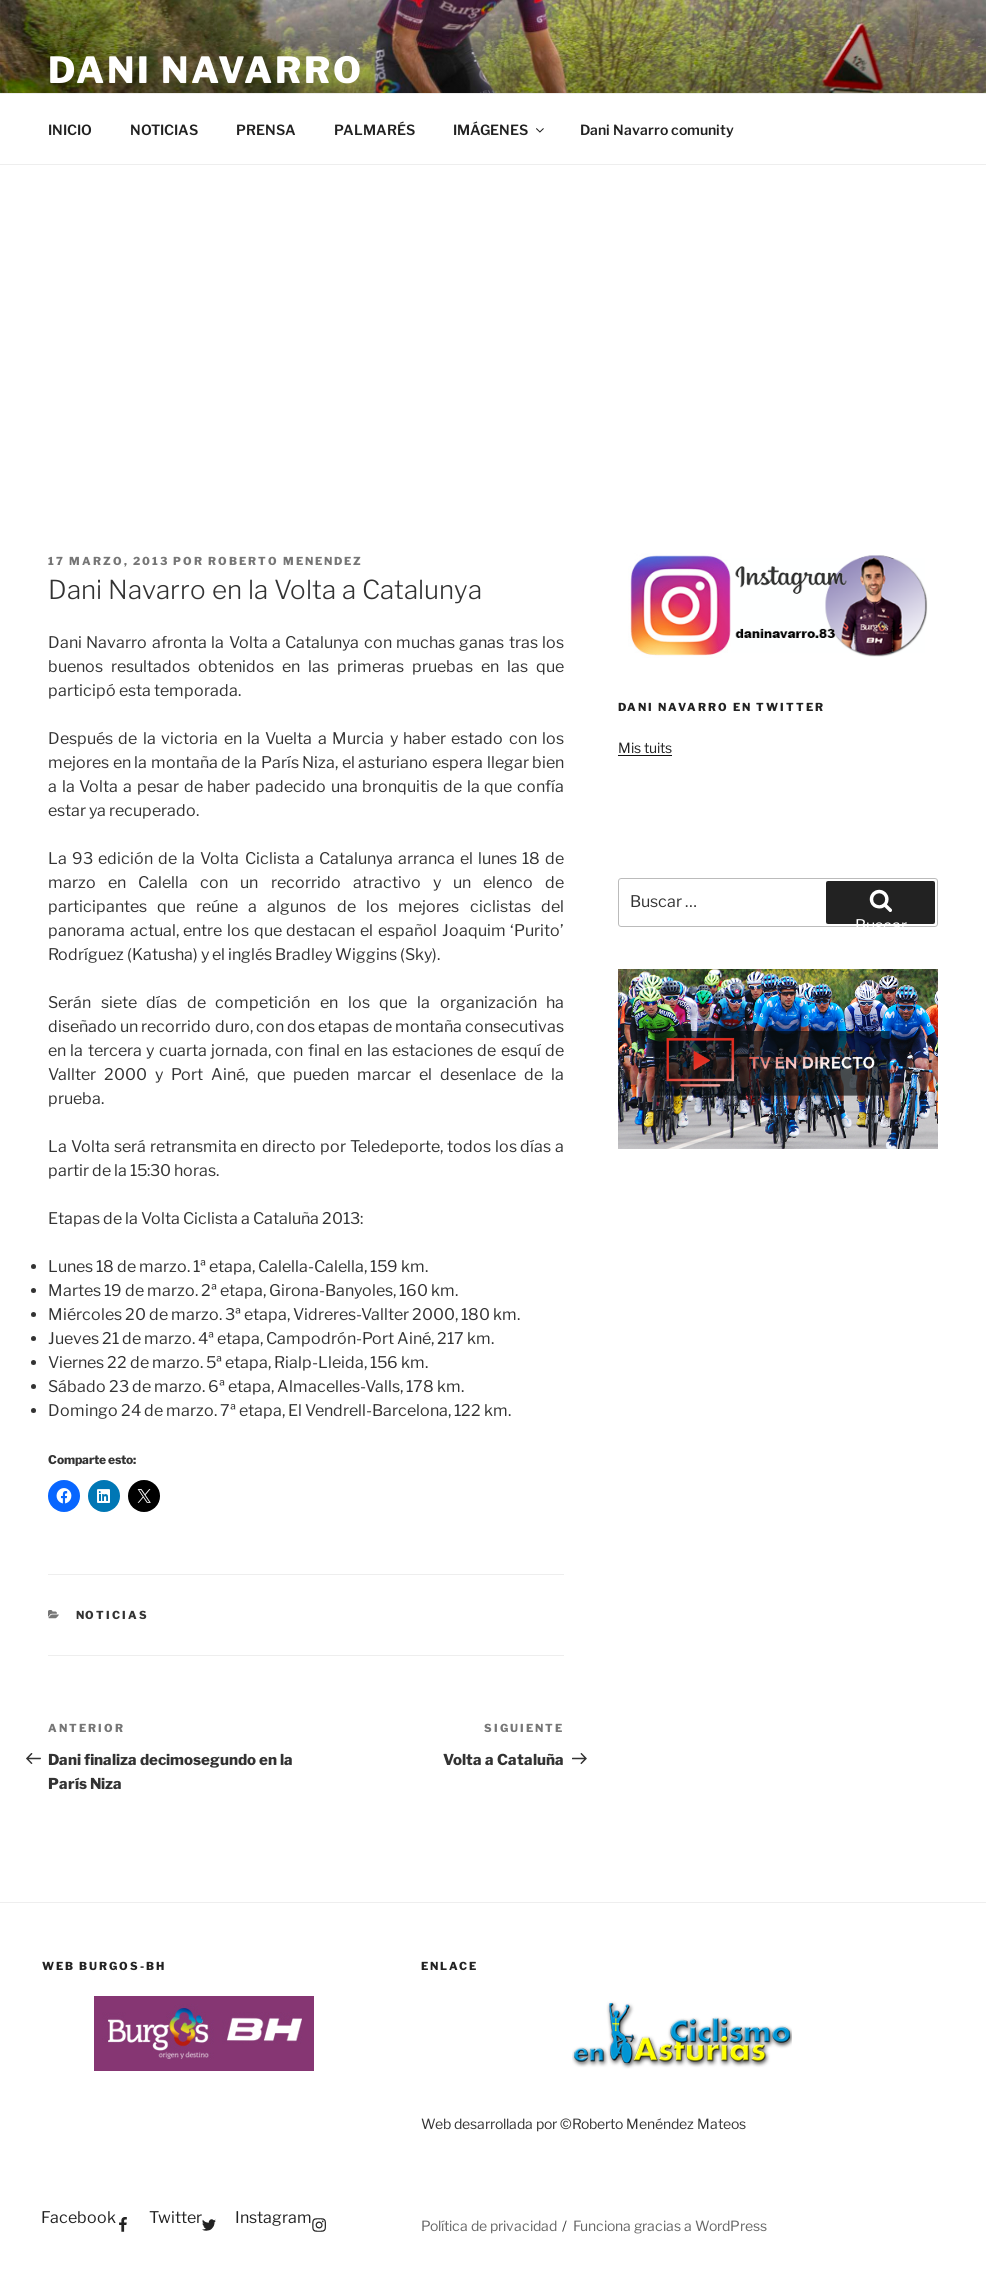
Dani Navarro (206, 70)
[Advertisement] (493, 315)
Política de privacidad (489, 2225)
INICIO (70, 129)
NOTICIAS (164, 129)
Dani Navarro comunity (657, 129)
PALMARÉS (374, 129)
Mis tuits (645, 747)
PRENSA (266, 129)
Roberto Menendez (285, 561)
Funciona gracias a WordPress (670, 2225)
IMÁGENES (500, 129)
